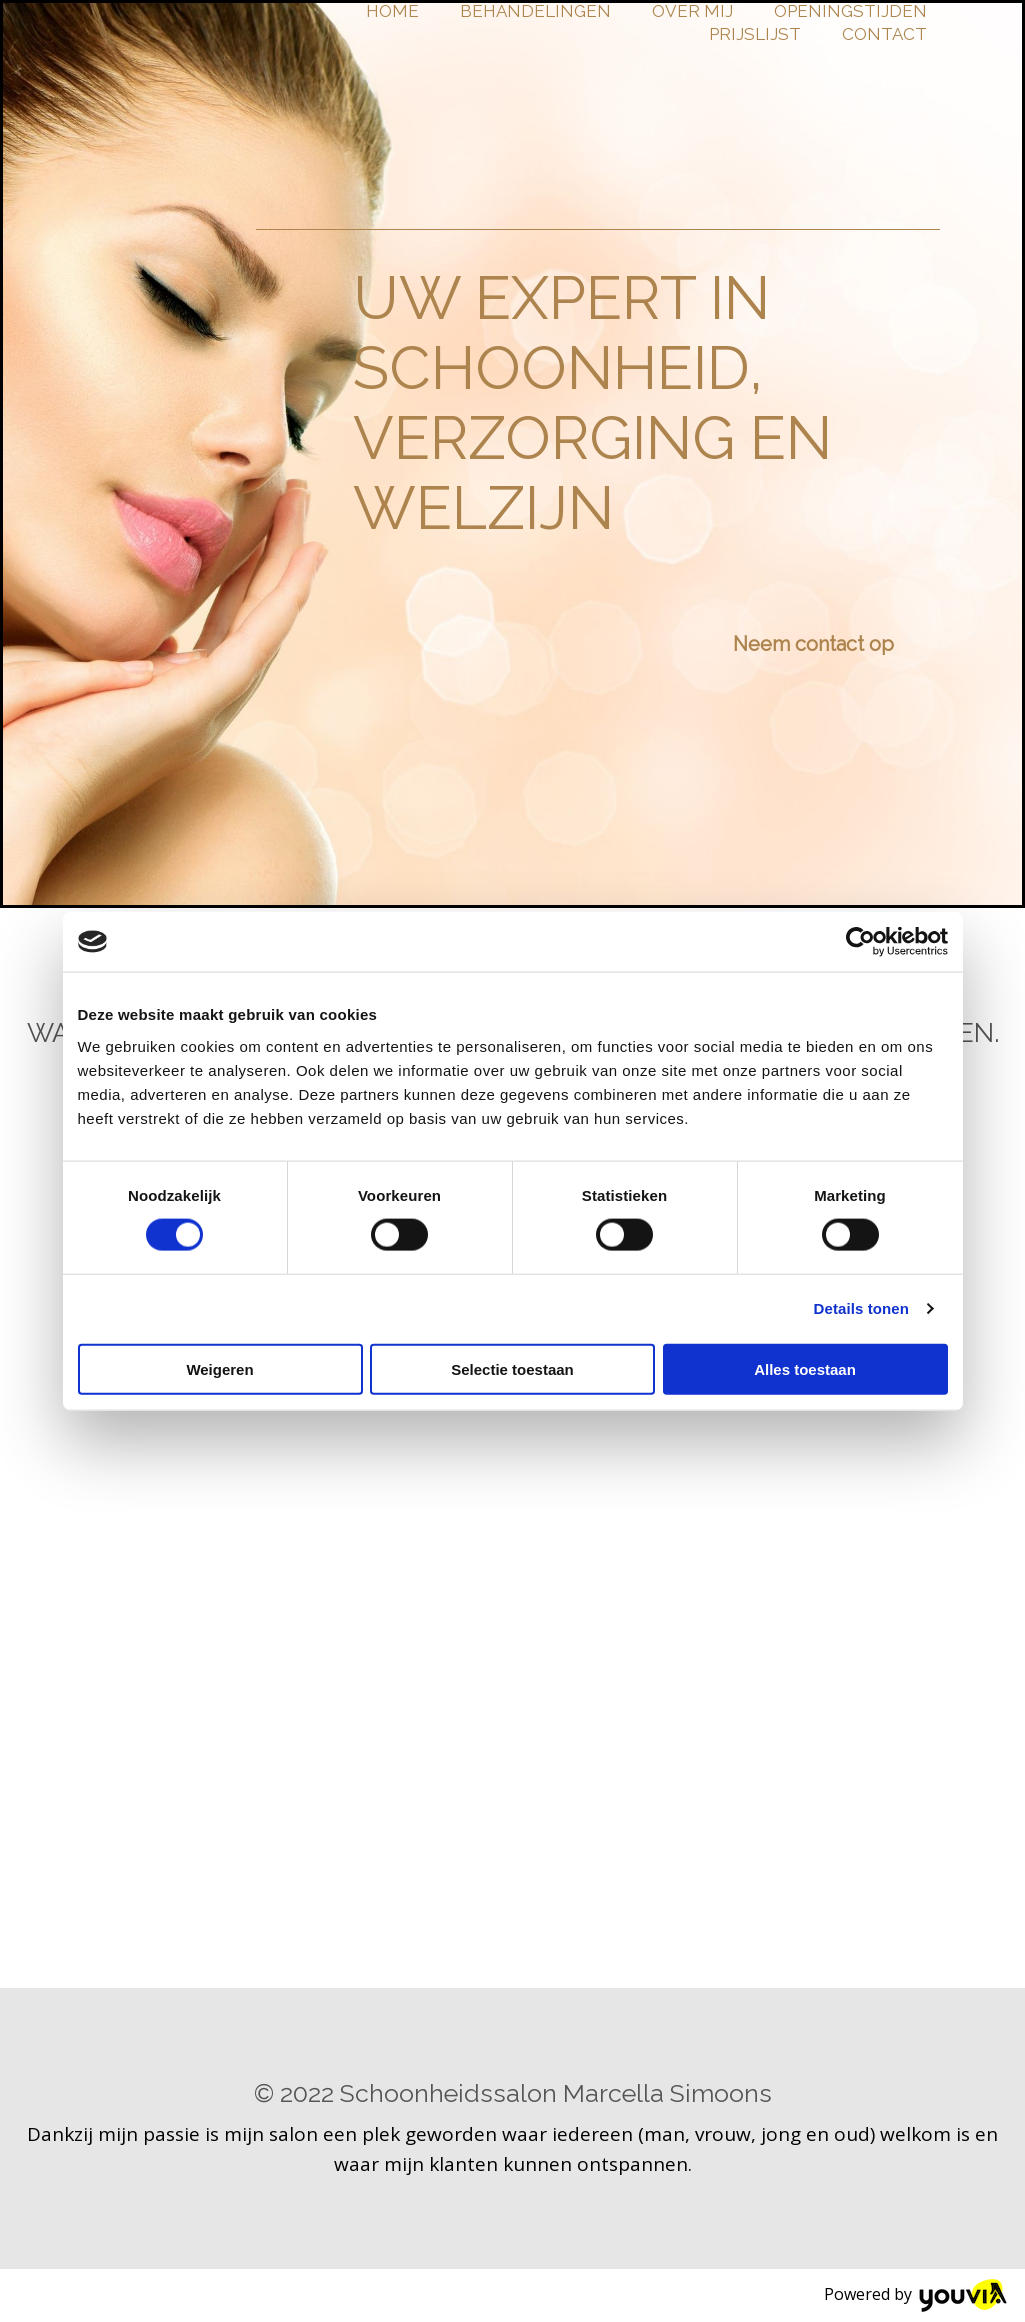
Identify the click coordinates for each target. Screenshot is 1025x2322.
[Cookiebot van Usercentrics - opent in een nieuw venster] (860, 942)
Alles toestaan (805, 1368)
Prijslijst (755, 34)
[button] (813, 644)
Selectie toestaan (512, 1368)
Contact (884, 34)
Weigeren (219, 1368)
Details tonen (861, 1308)
